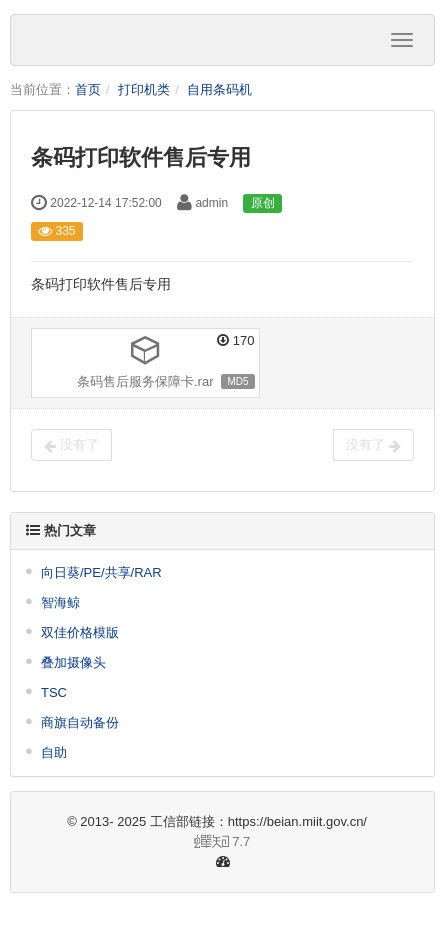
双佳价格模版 (80, 632)
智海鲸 (60, 602)
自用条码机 (219, 89)
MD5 (237, 381)
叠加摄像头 (73, 662)
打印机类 (144, 89)
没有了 (71, 445)
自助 (54, 752)
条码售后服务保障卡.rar (145, 381)
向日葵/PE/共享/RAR (101, 572)
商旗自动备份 (80, 722)
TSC (54, 692)
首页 (88, 89)
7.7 (138, 843)
